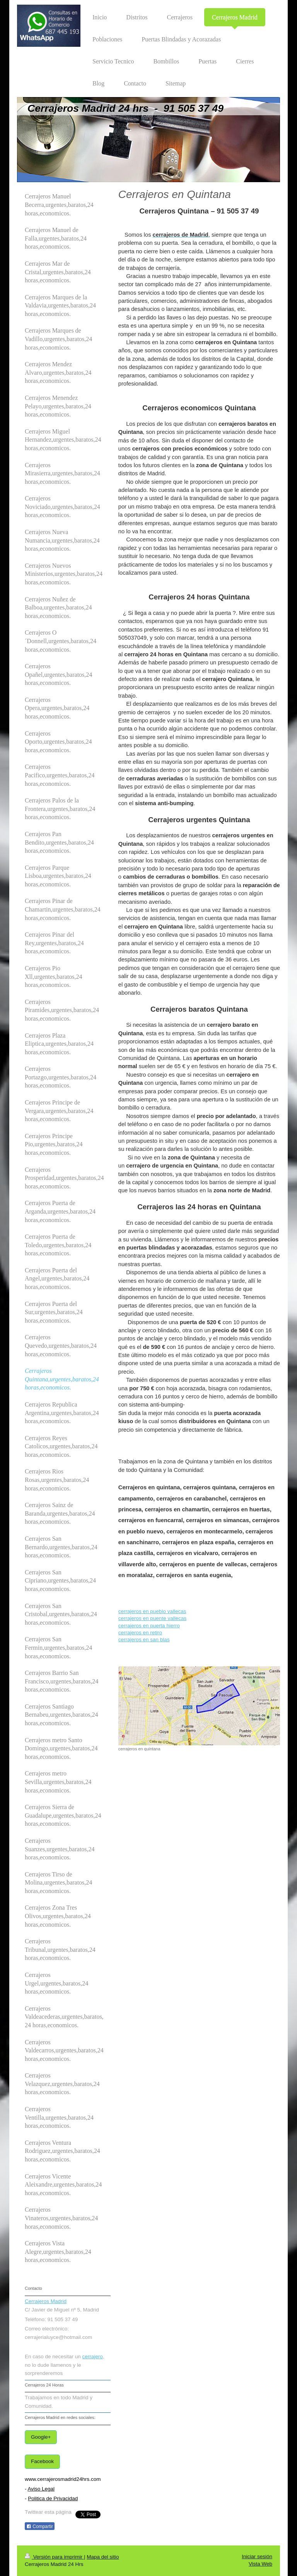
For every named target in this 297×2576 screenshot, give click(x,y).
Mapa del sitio (103, 2557)
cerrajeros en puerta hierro (149, 1626)
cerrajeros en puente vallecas (152, 1618)
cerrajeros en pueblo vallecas (152, 1611)
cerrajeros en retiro (140, 1632)
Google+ (41, 2437)
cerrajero (92, 2356)
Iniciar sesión (257, 2556)
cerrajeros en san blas (144, 1639)
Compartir (39, 2526)
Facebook (42, 2461)
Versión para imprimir (54, 2557)
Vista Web (260, 2564)
